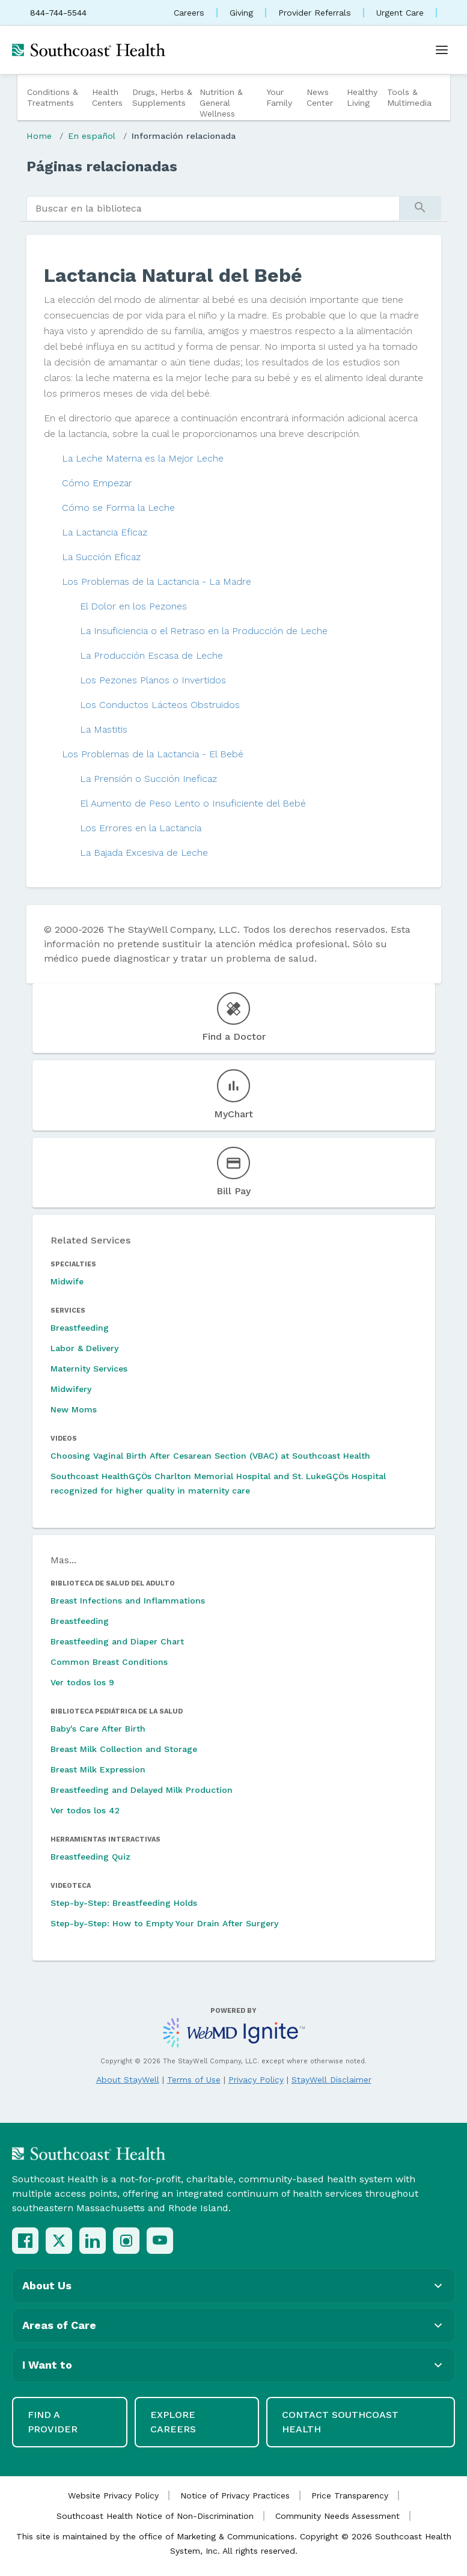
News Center (320, 97)
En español (91, 136)
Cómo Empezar (97, 483)
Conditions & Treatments (52, 97)
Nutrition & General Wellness (221, 102)
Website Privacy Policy (113, 2495)
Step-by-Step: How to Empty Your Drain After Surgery (164, 1923)
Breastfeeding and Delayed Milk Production (141, 1790)
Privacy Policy (256, 2079)
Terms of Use (194, 2079)
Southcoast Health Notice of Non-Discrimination (155, 2516)
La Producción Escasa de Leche (151, 655)
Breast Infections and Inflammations (127, 1600)
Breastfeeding (79, 1327)
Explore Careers (173, 2422)
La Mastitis (103, 729)
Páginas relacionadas (101, 166)
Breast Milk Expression (97, 1769)
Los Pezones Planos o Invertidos (153, 680)
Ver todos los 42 (85, 1810)
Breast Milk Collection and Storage (123, 1749)
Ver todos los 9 (82, 1682)
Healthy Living (362, 97)
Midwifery (70, 1389)
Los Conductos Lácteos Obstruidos (160, 704)
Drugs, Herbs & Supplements (162, 97)
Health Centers (107, 97)
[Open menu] (442, 50)
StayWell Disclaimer (331, 2079)
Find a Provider (53, 2422)
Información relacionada (184, 136)
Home (39, 136)
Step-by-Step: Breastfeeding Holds (123, 1903)
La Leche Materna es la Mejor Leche (143, 458)
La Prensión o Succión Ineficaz (148, 778)
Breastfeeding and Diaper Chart (117, 1641)
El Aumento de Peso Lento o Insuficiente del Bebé (193, 803)
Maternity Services (88, 1368)
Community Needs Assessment (337, 2516)
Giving (241, 12)
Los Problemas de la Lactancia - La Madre (156, 581)
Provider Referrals (314, 12)
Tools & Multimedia (409, 97)
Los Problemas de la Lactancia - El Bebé (152, 754)
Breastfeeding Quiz (90, 1856)
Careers (189, 12)
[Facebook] (25, 2240)
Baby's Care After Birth (97, 1728)
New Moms (73, 1409)
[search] (213, 208)
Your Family (279, 97)
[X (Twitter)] (59, 2240)
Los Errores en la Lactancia (140, 828)
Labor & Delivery (84, 1348)
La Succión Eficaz (101, 557)
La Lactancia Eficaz (104, 532)
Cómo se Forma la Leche (118, 507)
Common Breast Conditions (109, 1662)
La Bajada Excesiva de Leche (144, 852)
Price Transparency (349, 2495)
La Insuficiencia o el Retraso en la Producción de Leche (204, 630)
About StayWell (127, 2079)
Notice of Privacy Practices (235, 2495)
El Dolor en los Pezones (133, 606)
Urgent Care (400, 12)
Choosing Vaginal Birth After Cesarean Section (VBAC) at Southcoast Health (210, 1455)
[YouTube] (160, 2240)
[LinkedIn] (92, 2240)
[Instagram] (126, 2240)
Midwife (67, 1281)
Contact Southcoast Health (340, 2422)
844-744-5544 (58, 12)
